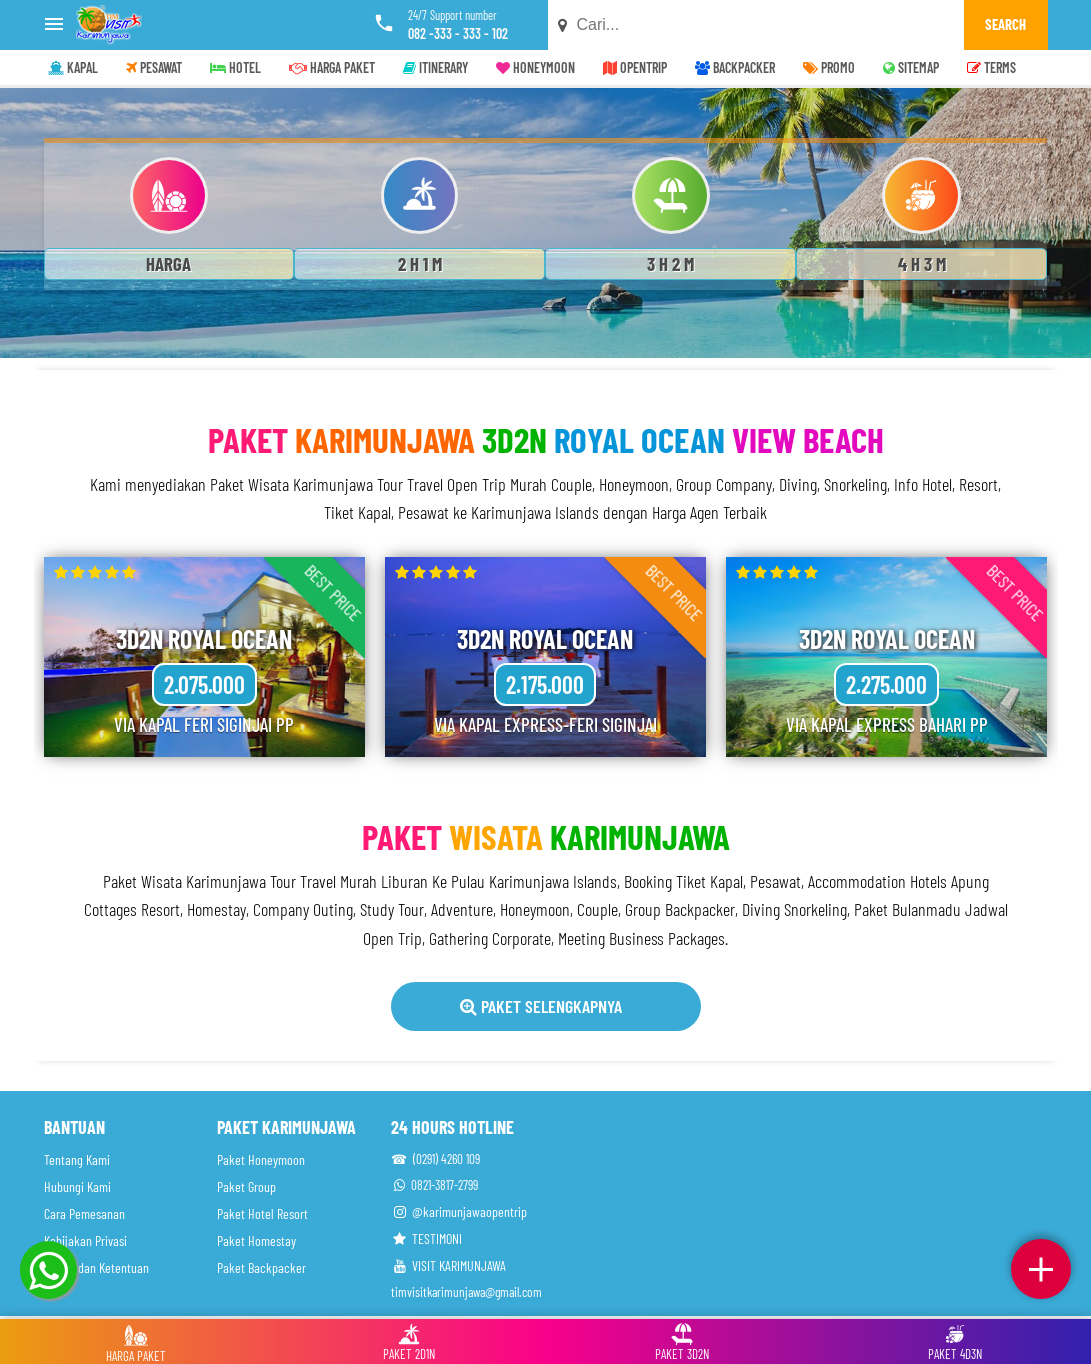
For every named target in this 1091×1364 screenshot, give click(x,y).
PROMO (829, 67)
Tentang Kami (77, 1159)
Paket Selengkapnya (541, 1006)
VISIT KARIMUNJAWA (448, 1265)
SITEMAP (911, 67)
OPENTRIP (635, 67)
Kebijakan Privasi (85, 1240)
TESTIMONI (426, 1238)
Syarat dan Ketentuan (96, 1267)
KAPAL (73, 67)
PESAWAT (154, 67)
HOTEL (235, 67)
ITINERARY (435, 67)
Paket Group (246, 1186)
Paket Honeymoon (261, 1159)
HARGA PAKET (332, 67)
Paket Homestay (256, 1240)
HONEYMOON (535, 67)
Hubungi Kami (77, 1186)
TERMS (991, 67)
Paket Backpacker (261, 1267)
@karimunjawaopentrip (459, 1211)
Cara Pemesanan (84, 1213)
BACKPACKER (735, 67)
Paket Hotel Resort (262, 1213)
